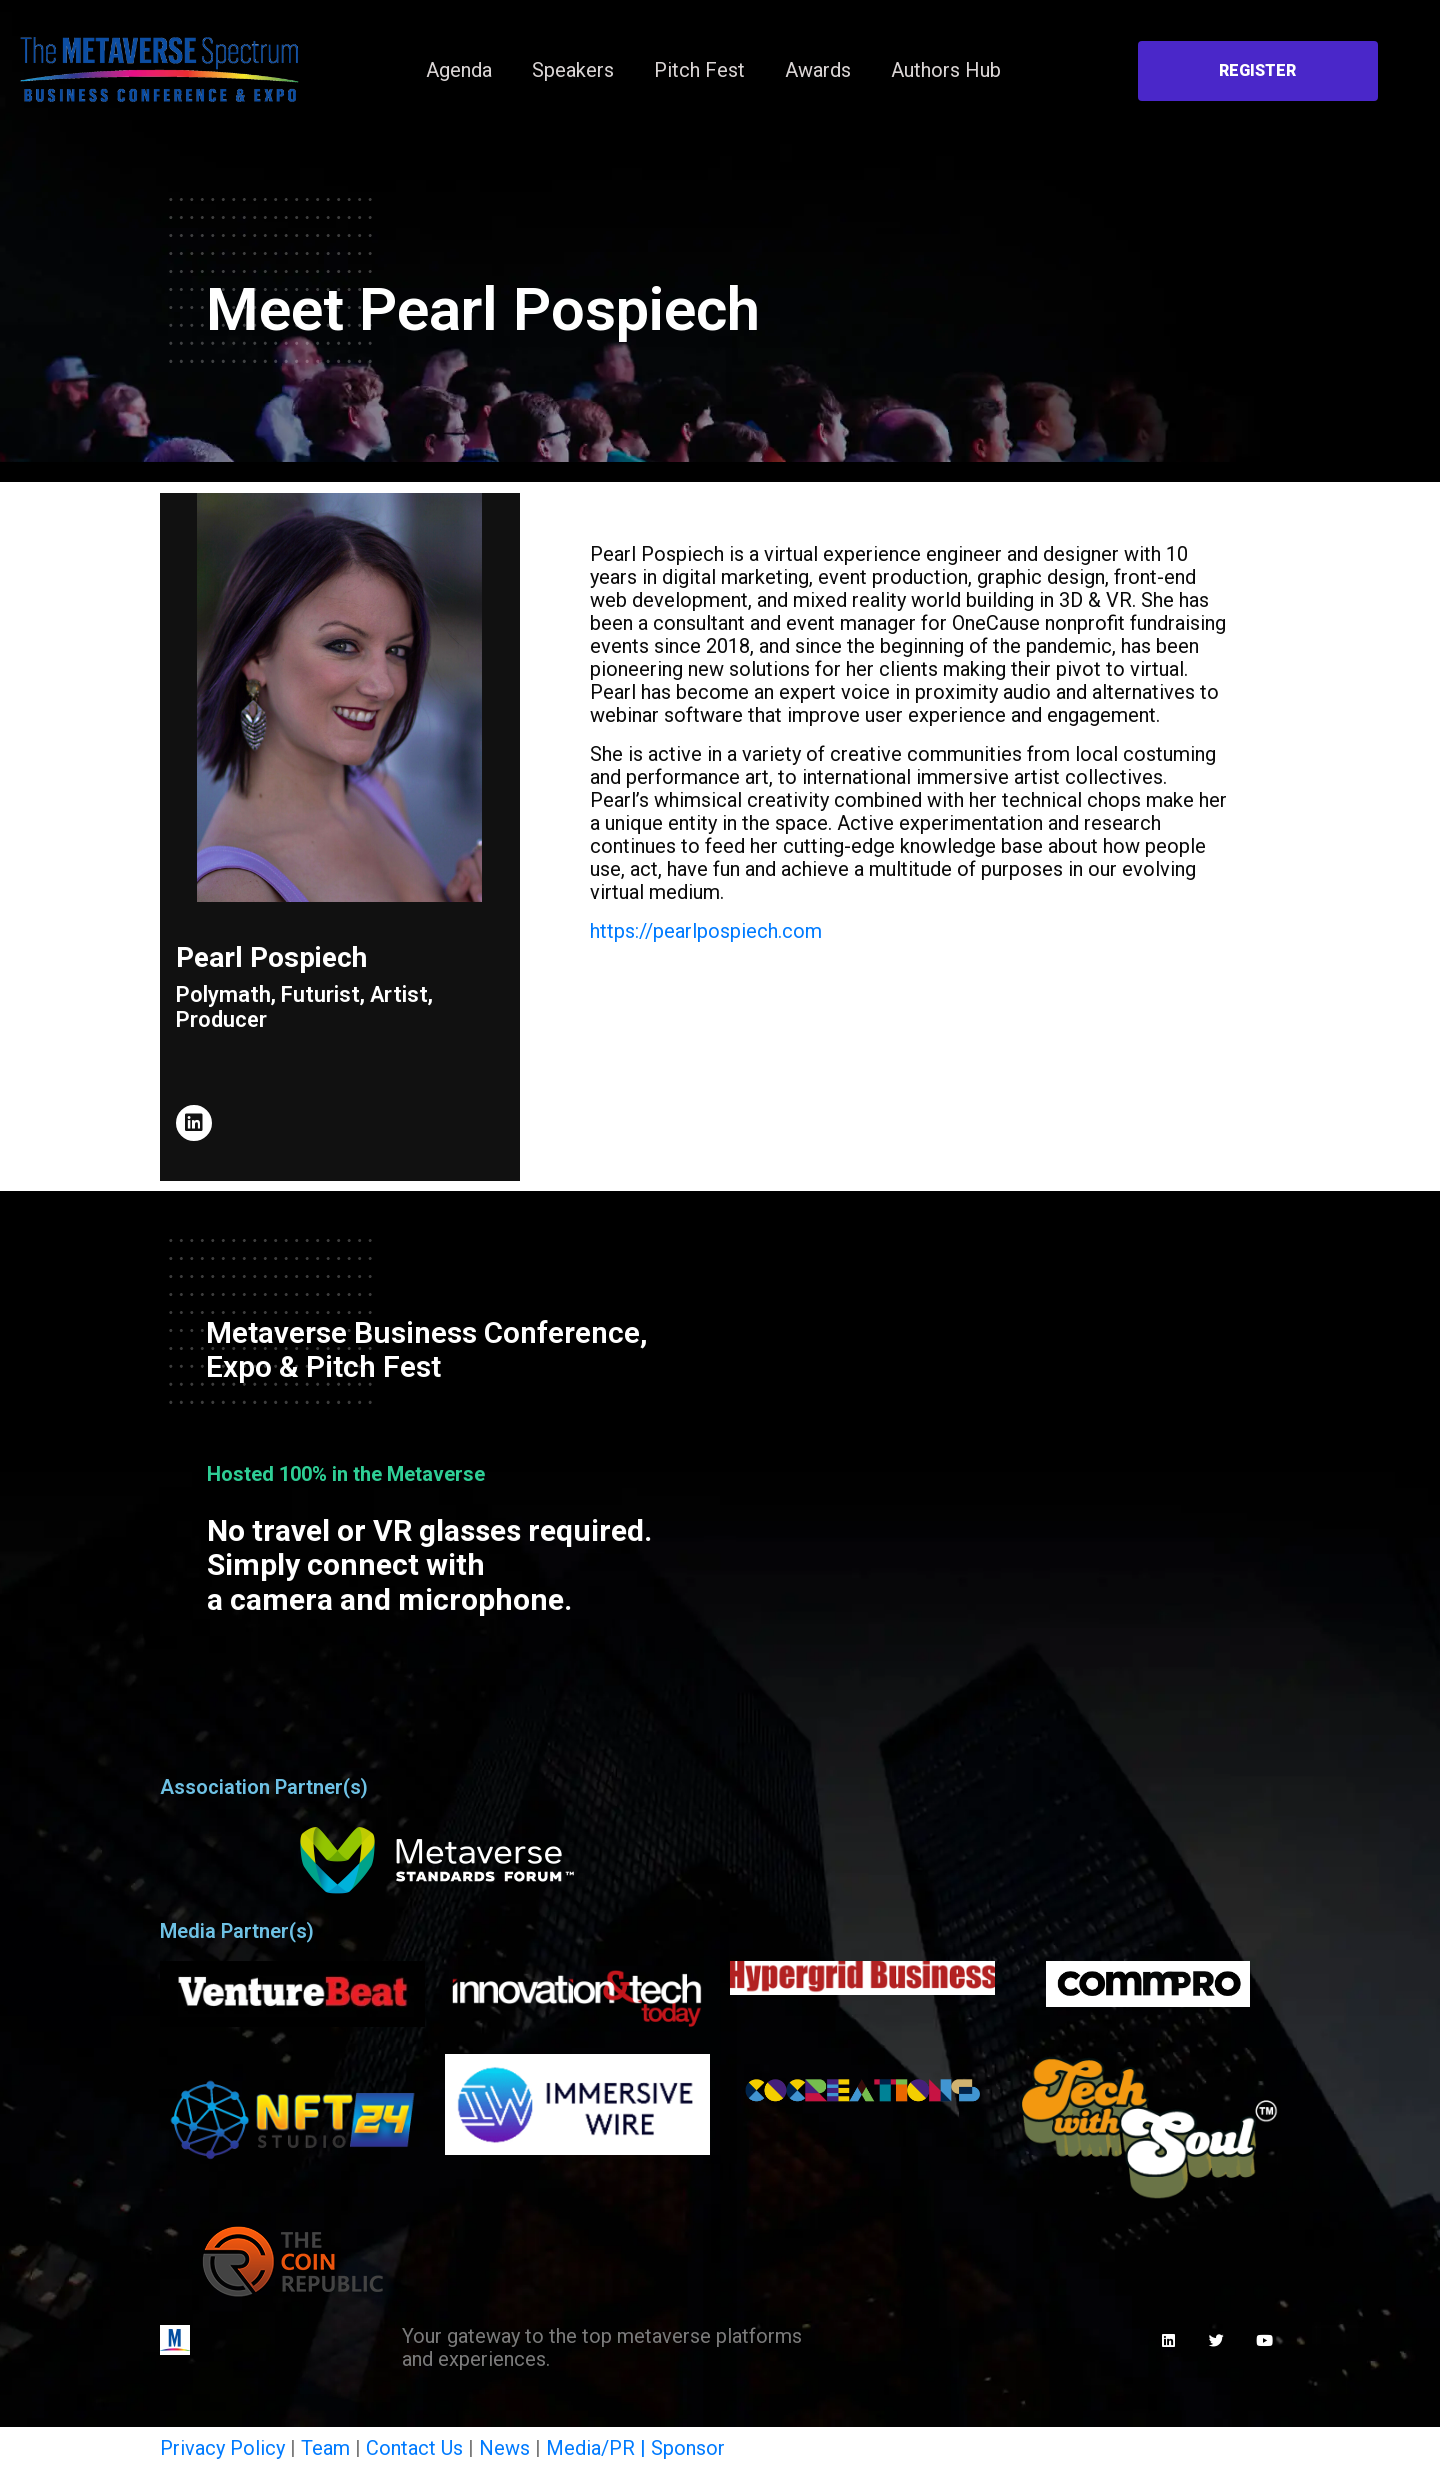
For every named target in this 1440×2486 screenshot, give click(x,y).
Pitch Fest (699, 70)
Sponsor (688, 2448)
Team (325, 2448)
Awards (818, 70)
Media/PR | (598, 2448)
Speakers (573, 70)
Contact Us (414, 2448)
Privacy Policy (222, 2448)
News (504, 2448)
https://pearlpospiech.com (706, 931)
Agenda (459, 70)
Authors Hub (946, 70)
